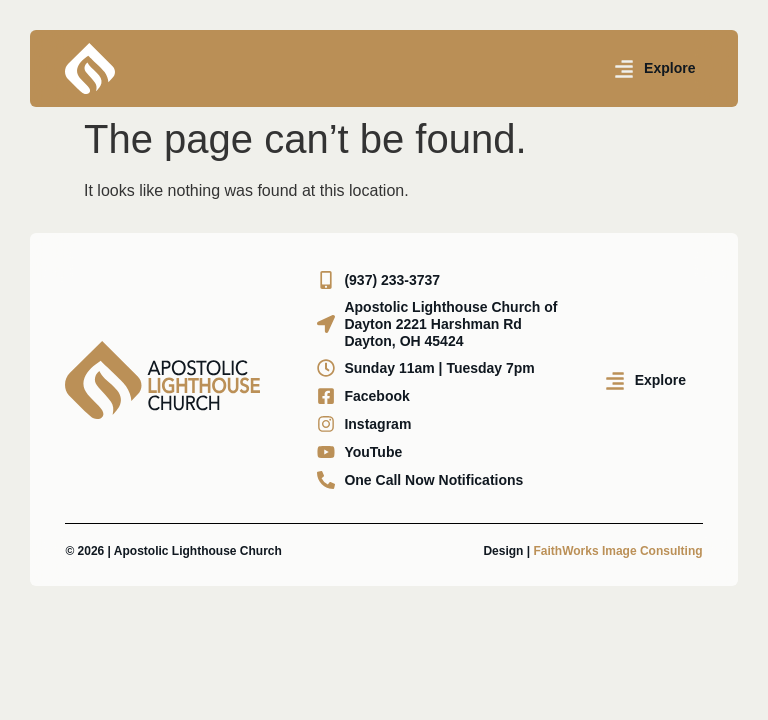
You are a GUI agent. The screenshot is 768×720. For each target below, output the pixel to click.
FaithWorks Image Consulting (617, 551)
